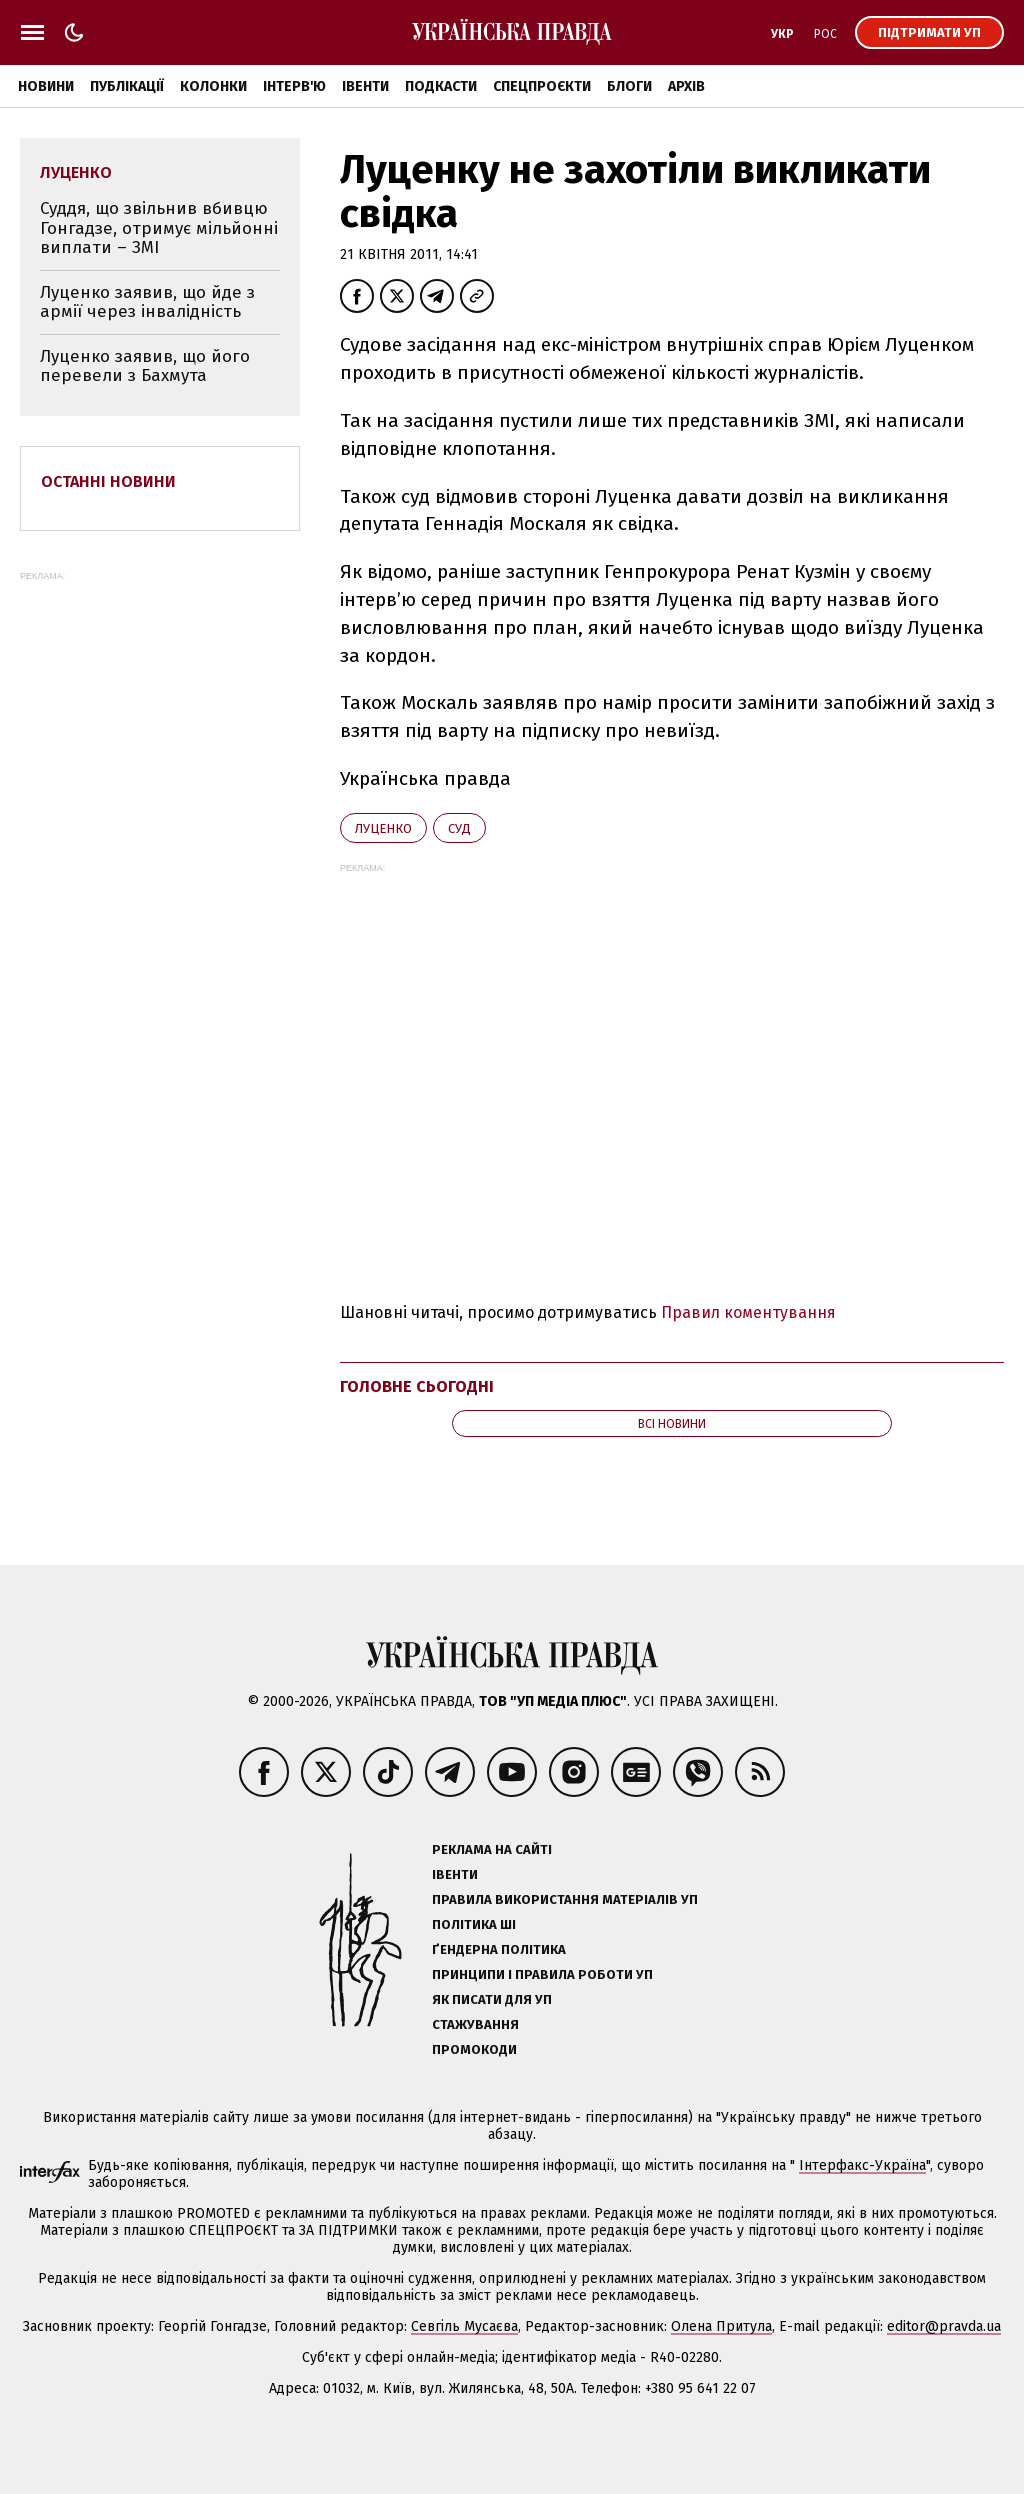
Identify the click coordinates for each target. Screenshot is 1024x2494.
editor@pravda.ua (944, 2326)
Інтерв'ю (294, 86)
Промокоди (474, 2049)
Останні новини (108, 481)
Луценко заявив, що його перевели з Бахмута (145, 366)
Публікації (127, 86)
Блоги (629, 86)
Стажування (475, 2024)
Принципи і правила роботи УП (542, 1974)
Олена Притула (721, 2326)
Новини (46, 86)
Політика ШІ (474, 1924)
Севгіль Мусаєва (464, 2326)
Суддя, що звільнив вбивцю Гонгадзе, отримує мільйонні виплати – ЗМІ (159, 228)
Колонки (213, 86)
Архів (686, 86)
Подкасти (441, 86)
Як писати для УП (492, 1999)
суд (459, 828)
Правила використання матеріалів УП (565, 1899)
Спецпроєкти (542, 86)
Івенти (365, 86)
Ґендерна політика (499, 1949)
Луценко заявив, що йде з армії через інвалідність (147, 302)
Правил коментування (748, 1312)
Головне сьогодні (417, 1386)
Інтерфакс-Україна (862, 2165)
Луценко (383, 828)
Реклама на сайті (492, 1849)
